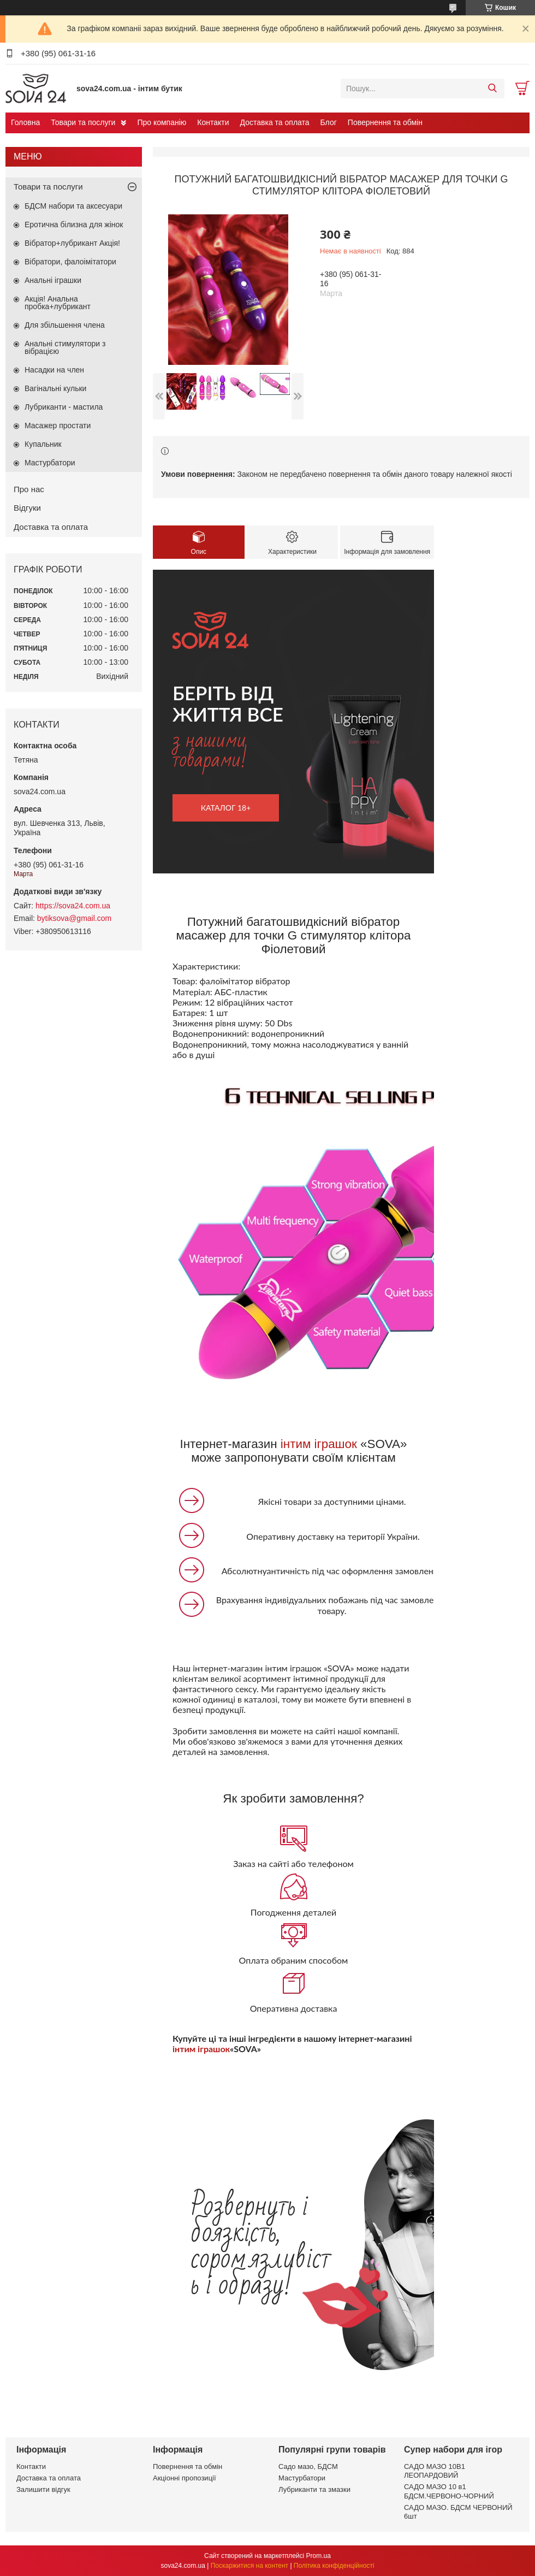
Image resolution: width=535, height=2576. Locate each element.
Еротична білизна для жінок (74, 224)
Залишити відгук (43, 2489)
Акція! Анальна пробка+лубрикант (58, 302)
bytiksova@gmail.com (74, 918)
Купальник (43, 444)
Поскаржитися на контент (249, 2565)
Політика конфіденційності (334, 2565)
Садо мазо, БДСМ (308, 2466)
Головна (25, 122)
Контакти (213, 122)
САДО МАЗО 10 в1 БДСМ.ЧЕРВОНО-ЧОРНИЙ (449, 2491)
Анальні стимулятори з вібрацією (65, 347)
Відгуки (27, 507)
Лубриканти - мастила (64, 407)
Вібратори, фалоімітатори (70, 261)
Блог (328, 122)
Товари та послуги (83, 122)
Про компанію (161, 122)
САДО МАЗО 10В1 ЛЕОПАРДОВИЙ (434, 2470)
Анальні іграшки (53, 280)
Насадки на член (54, 369)
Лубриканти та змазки (314, 2489)
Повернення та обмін (385, 122)
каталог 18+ (226, 807)
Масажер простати (58, 425)
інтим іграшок (319, 1444)
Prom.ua (318, 2556)
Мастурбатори (50, 462)
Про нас (29, 489)
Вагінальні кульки (55, 388)
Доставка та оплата (275, 122)
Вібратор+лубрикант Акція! (72, 243)
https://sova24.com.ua (72, 905)
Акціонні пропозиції (184, 2478)
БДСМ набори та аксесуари (73, 206)
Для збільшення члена (65, 325)
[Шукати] (492, 88)
